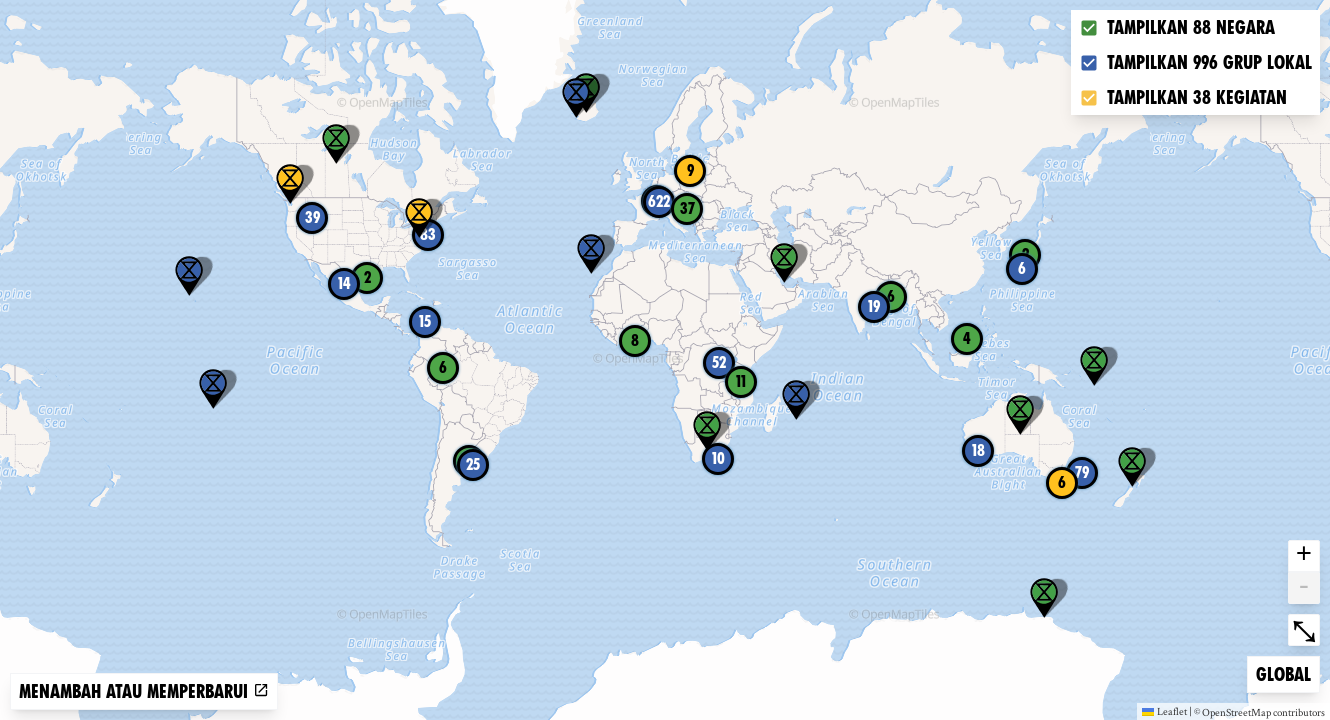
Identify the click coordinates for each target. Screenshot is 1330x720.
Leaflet (1164, 711)
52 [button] (719, 362)
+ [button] (1304, 556)
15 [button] (425, 321)
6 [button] (1062, 482)
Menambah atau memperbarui (144, 691)
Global (1287, 672)
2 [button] (367, 277)
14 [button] (344, 283)
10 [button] (718, 458)
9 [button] (690, 170)
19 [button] (874, 306)
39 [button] (312, 217)
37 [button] (687, 208)
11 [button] (741, 381)
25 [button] (473, 464)
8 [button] (635, 340)
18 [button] (978, 450)
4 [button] (967, 338)
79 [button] (1082, 472)
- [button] (1304, 588)
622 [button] (659, 201)
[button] (290, 184)
